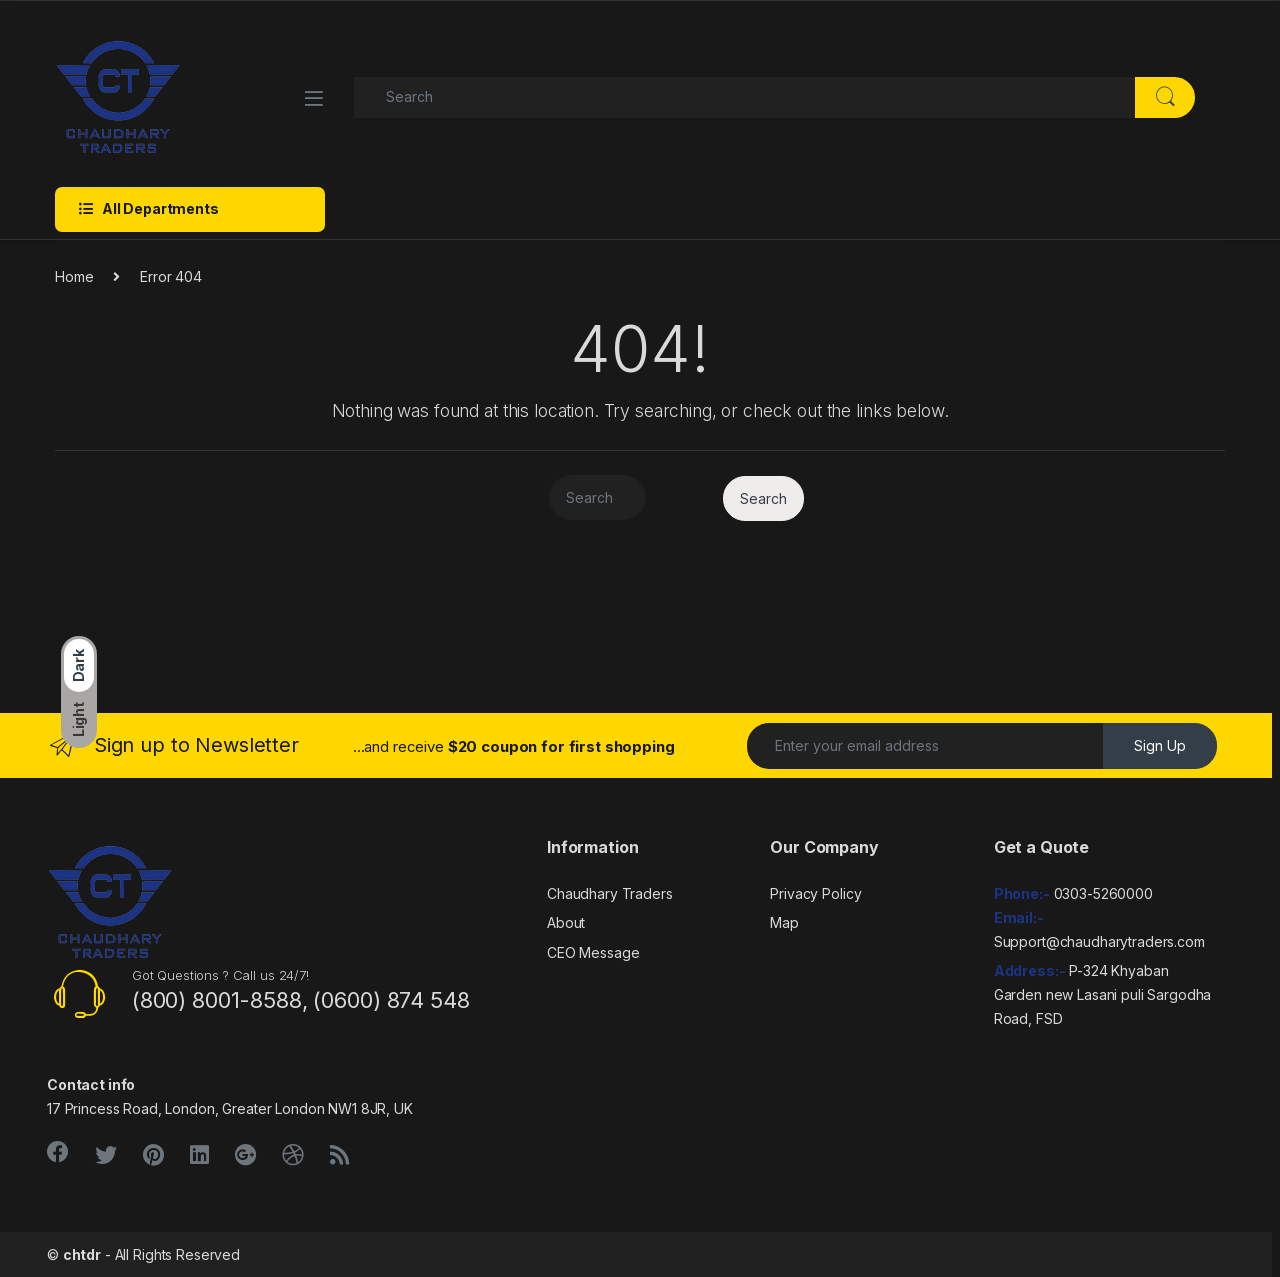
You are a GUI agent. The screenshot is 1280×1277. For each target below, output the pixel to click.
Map (784, 922)
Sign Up (1160, 745)
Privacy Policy (815, 893)
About (566, 922)
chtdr (82, 1254)
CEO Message (593, 952)
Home (74, 276)
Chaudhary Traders (610, 893)
